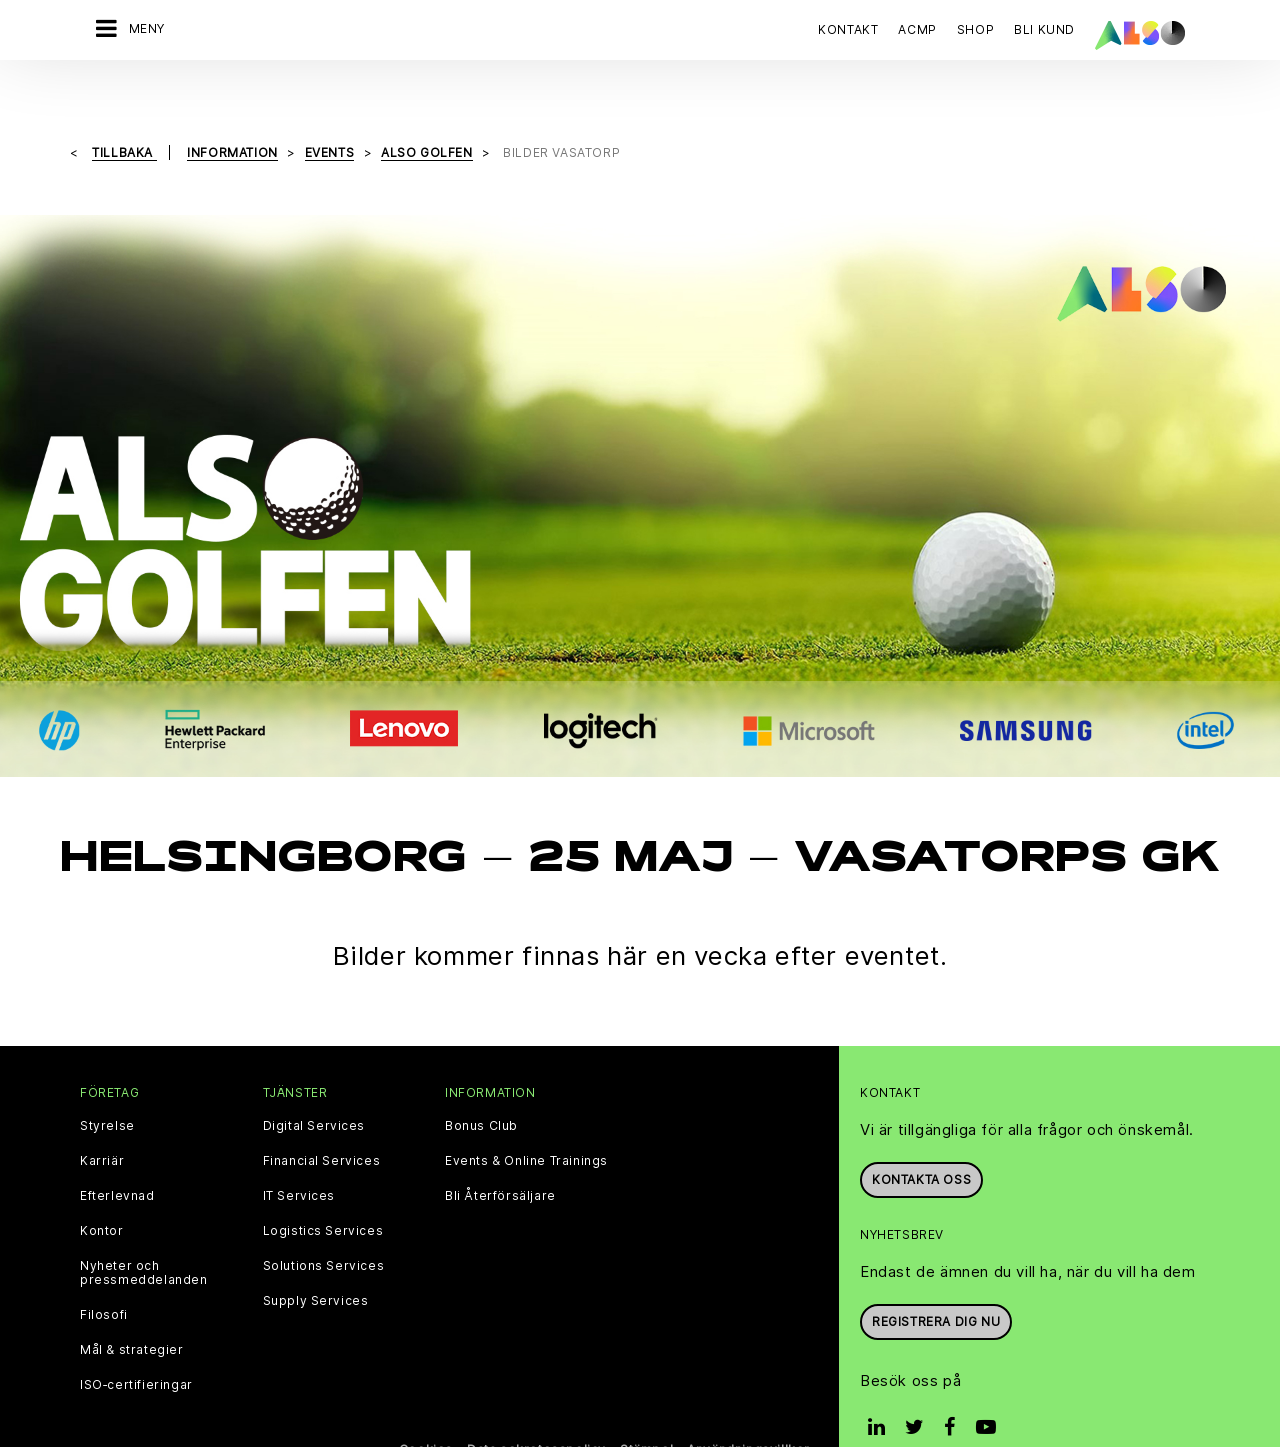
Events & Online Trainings (526, 1119)
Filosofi (104, 1273)
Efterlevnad (117, 1154)
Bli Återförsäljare (500, 1154)
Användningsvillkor (748, 1407)
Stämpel (646, 1407)
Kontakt (848, 29)
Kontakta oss (921, 1137)
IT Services (299, 1154)
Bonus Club (481, 1084)
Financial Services (322, 1119)
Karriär (102, 1119)
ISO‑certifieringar (136, 1343)
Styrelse (107, 1084)
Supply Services (316, 1259)
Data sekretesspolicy (536, 1407)
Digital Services (314, 1084)
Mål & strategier (132, 1308)
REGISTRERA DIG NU (936, 1278)
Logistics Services (323, 1189)
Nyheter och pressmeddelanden (144, 1231)
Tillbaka (124, 110)
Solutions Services (324, 1224)
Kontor (102, 1189)
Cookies (426, 1407)
